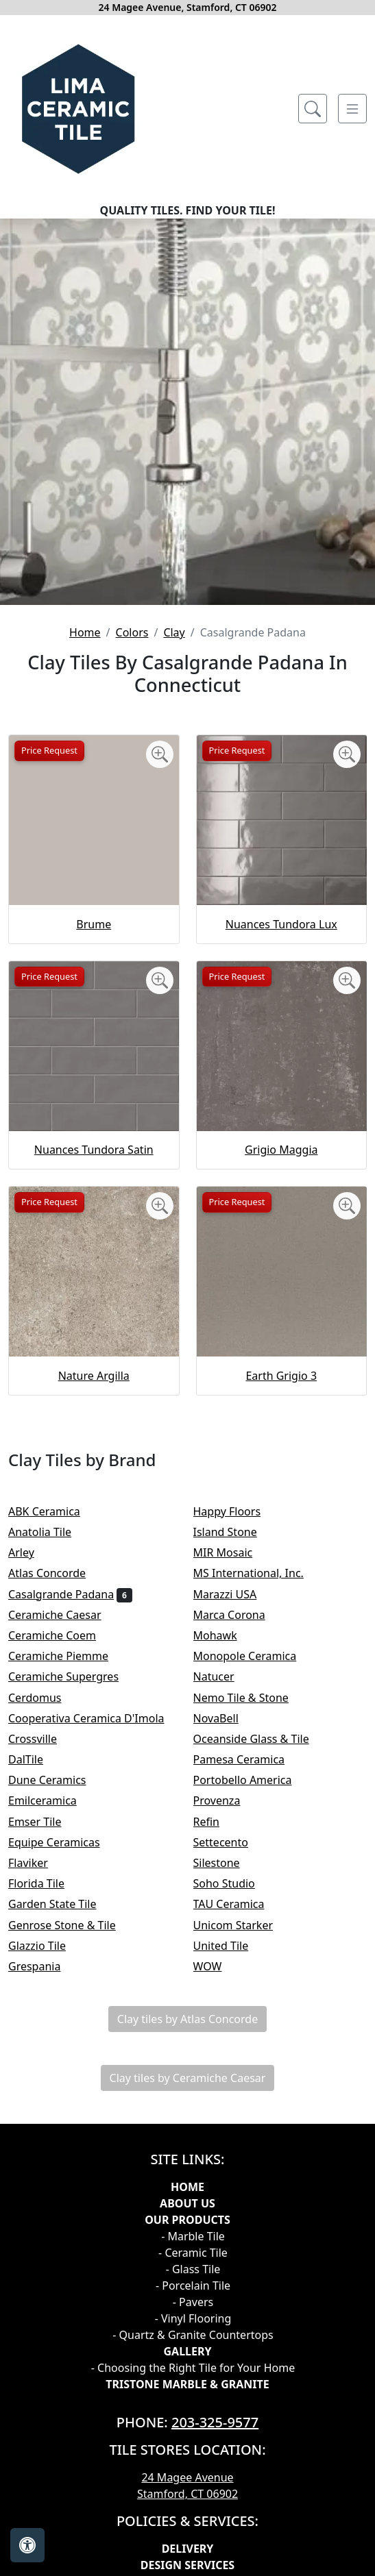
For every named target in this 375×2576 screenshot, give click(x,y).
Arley (32, 1552)
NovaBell (225, 1718)
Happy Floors (236, 1511)
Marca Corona (238, 1614)
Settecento (230, 1842)
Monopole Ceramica (254, 1655)
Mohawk (224, 1635)
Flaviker (37, 1862)
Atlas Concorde (58, 1573)
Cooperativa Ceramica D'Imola (95, 1718)
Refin (215, 1821)
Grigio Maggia (281, 1149)
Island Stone (234, 1531)
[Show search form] (312, 109)
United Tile (230, 1945)
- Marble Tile (193, 2236)
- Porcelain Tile (193, 2285)
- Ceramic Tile (193, 2252)
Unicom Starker (242, 1925)
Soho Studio (233, 1883)
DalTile (34, 1759)
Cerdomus (46, 1697)
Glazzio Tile (46, 1945)
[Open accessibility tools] (27, 2545)
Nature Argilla (94, 1375)
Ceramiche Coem (61, 1635)
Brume (93, 924)
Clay (173, 632)
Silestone (225, 1862)
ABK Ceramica (53, 1511)
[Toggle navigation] (352, 109)
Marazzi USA (234, 1594)
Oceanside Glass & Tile (260, 1738)
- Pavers (193, 2301)
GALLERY (187, 2351)
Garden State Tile (63, 1903)
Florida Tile (45, 1883)
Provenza (225, 1800)
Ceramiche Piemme (67, 1655)
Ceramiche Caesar (63, 1614)
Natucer (223, 1676)
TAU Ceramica (237, 1903)
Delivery (188, 2548)
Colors (132, 632)
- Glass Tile (193, 2269)
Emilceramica (53, 1800)
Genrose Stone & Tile (71, 1925)
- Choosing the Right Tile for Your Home (193, 2367)
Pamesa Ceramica (248, 1759)
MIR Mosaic (232, 1552)
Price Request (49, 750)
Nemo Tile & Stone (252, 1697)
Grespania (43, 1966)
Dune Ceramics (56, 1779)
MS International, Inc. (257, 1573)
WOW (216, 1966)
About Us (187, 2203)
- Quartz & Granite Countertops (192, 2334)
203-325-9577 (214, 2422)
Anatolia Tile (51, 1531)
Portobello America (251, 1779)
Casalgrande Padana (70, 1594)
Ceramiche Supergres (72, 1676)
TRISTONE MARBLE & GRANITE (187, 2384)
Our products (187, 2219)
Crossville (44, 1738)
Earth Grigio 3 (281, 1375)
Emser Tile (44, 1821)
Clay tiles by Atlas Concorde (187, 2019)
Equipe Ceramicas (63, 1842)
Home (85, 632)
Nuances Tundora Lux (281, 924)
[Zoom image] (159, 754)
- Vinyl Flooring (193, 2318)
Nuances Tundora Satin (94, 1149)
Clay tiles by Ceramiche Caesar (188, 2077)
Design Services (187, 2565)
